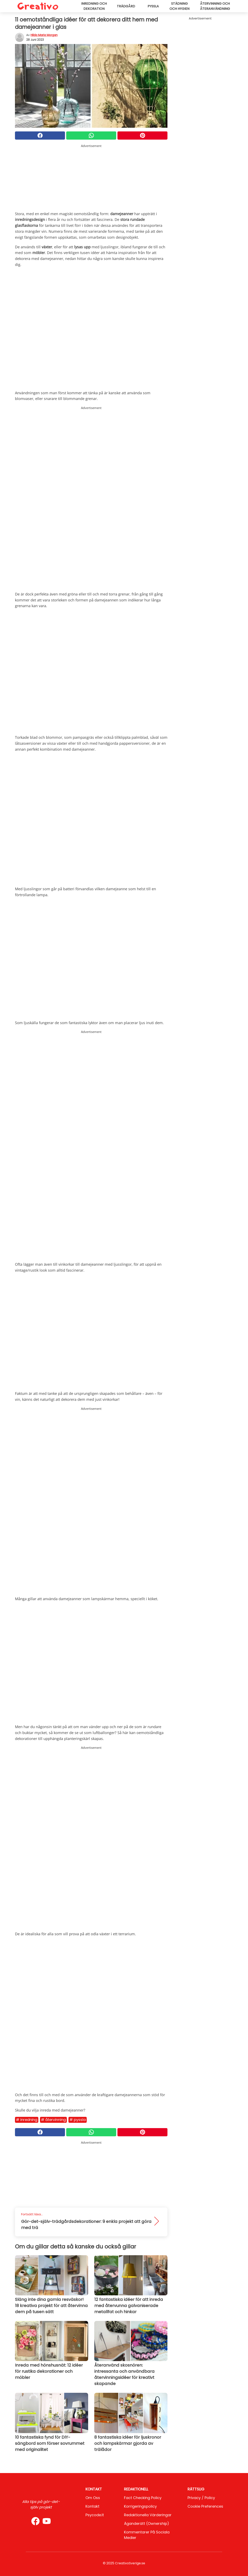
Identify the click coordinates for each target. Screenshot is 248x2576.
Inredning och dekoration (94, 6)
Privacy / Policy (201, 2497)
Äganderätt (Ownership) (146, 2523)
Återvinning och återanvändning (215, 6)
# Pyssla (77, 2119)
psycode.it (94, 2514)
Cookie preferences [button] (205, 2506)
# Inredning (26, 2119)
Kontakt (92, 2506)
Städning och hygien (179, 6)
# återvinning (53, 2119)
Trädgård (126, 6)
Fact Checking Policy (143, 2497)
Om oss (92, 2497)
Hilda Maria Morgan (44, 35)
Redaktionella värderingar (148, 2514)
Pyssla (153, 6)
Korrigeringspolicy (140, 2506)
